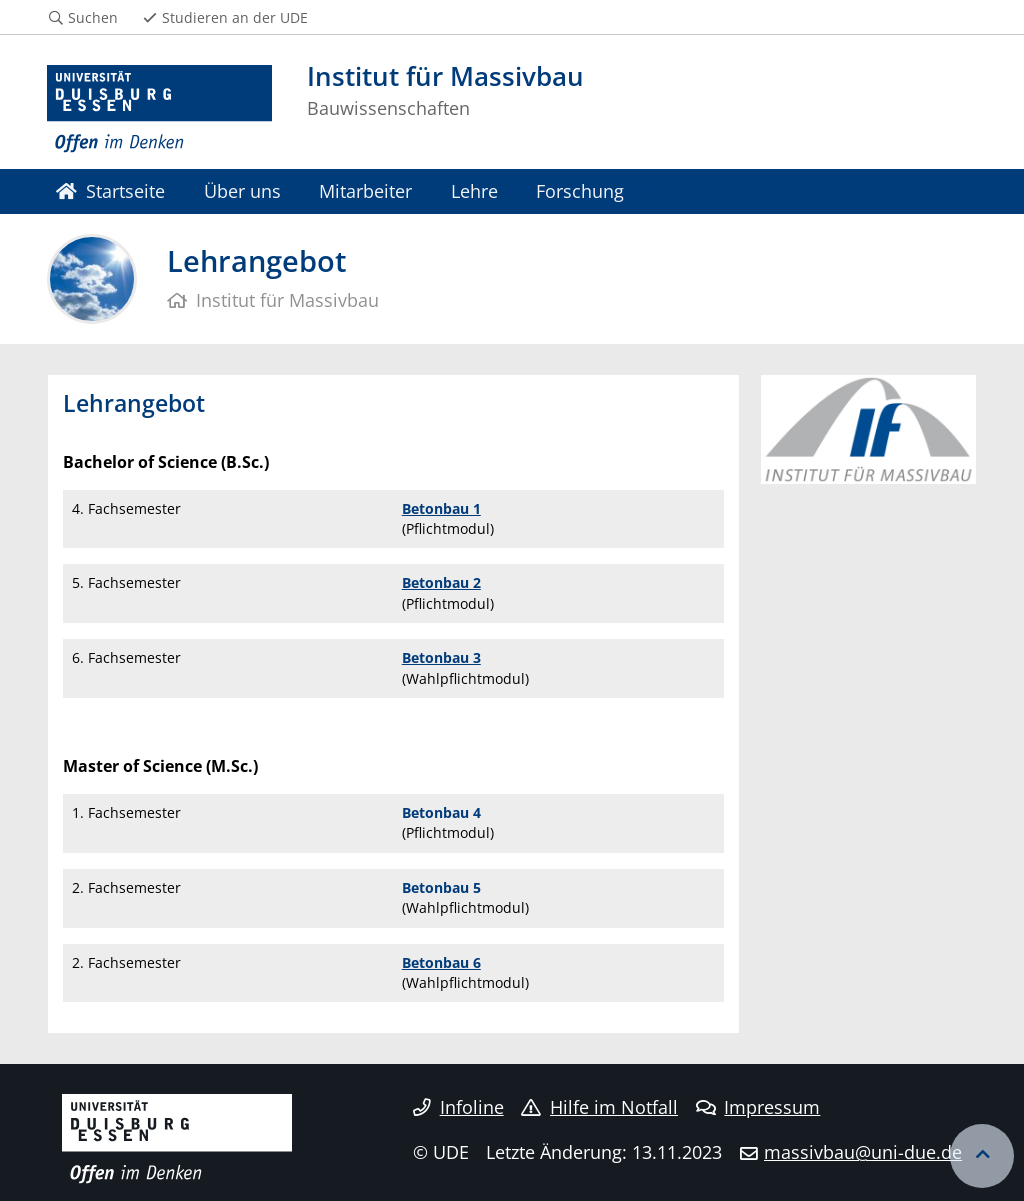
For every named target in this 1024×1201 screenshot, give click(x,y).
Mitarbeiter (365, 190)
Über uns (242, 190)
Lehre (474, 190)
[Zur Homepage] (159, 109)
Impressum (758, 1107)
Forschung (580, 190)
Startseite (110, 190)
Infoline (458, 1107)
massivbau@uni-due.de (863, 1152)
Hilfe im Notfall (599, 1107)
